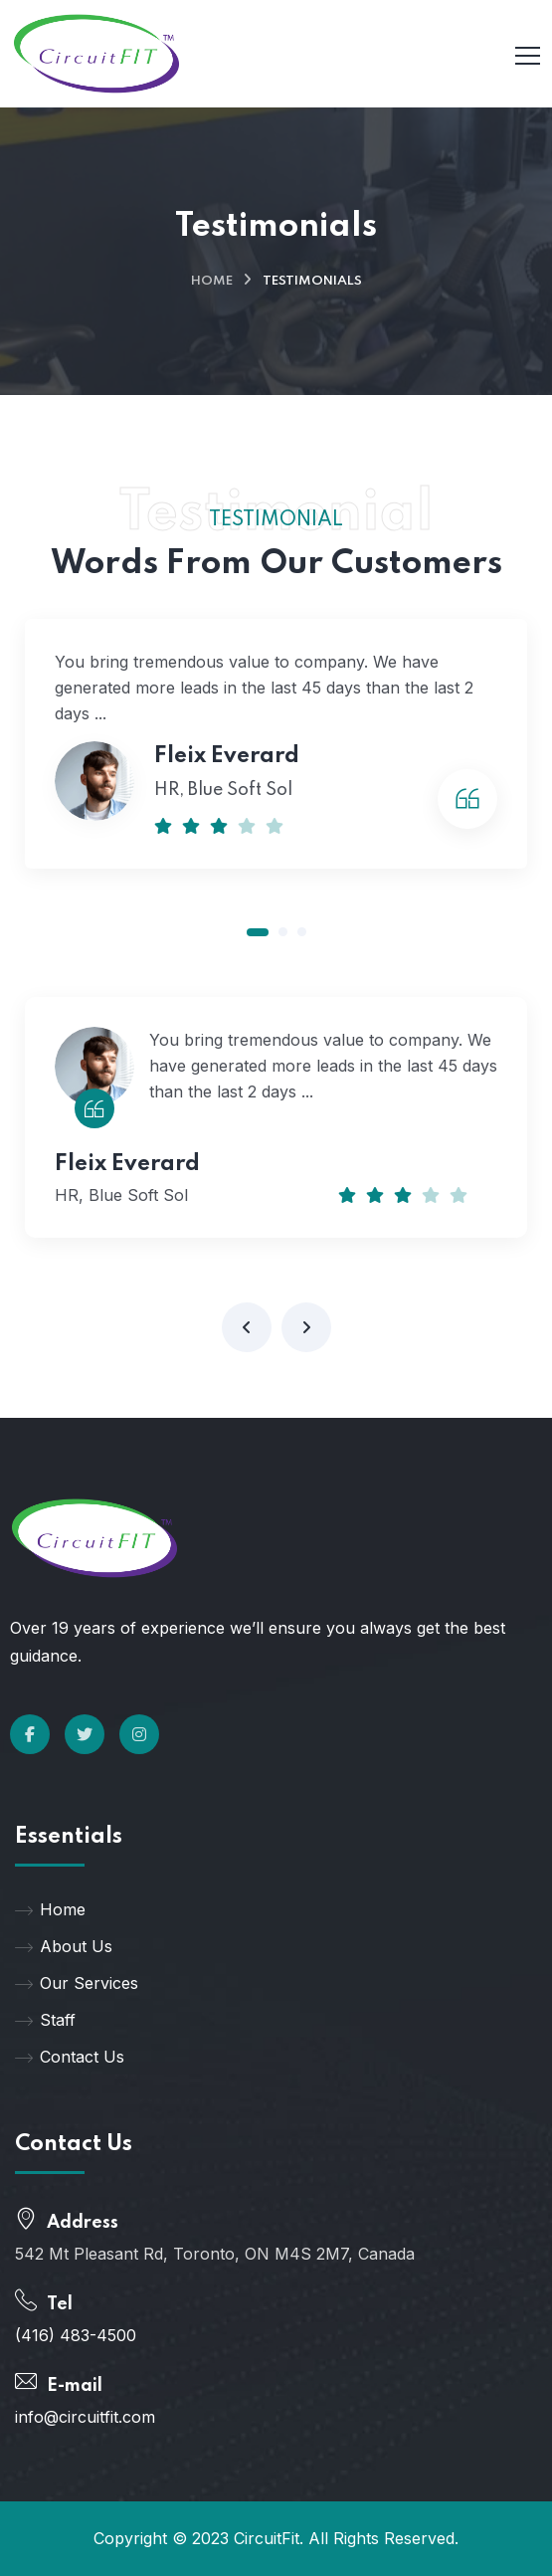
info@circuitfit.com (85, 2417)
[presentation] (247, 1327)
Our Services (76, 1983)
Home (212, 281)
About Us (63, 1946)
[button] (258, 932)
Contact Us (69, 2057)
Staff (45, 2020)
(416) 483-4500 (75, 2335)
